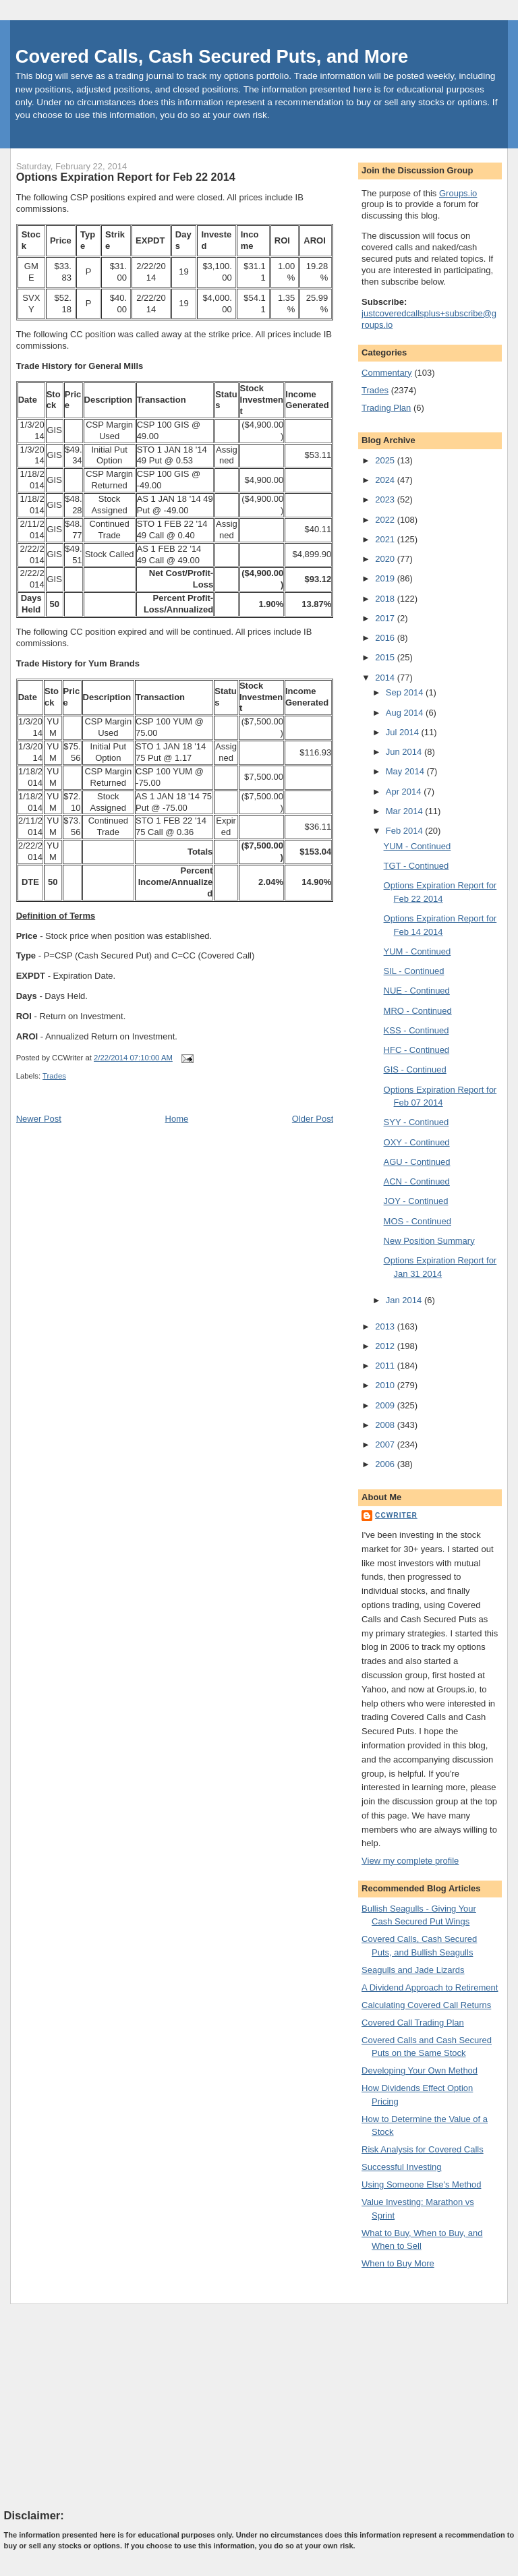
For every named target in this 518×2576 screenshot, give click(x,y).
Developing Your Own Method (420, 2070)
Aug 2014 (406, 713)
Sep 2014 (406, 692)
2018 (386, 599)
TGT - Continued (416, 866)
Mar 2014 (406, 811)
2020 (386, 559)
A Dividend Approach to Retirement (430, 1987)
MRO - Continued (418, 1011)
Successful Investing (402, 2167)
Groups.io (458, 193)
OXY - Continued (417, 1142)
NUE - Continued (417, 990)
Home (177, 1119)
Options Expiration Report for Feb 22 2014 (125, 177)
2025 (386, 460)
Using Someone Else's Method (421, 2184)
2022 (386, 520)
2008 (386, 1425)
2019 (386, 578)
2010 (386, 1385)
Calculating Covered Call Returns (426, 2005)
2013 (386, 1326)
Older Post (312, 1119)
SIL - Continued (414, 971)
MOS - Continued (417, 1221)
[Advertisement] (105, 2406)
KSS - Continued (416, 1030)
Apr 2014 (405, 791)
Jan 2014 (405, 1300)
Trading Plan (386, 408)
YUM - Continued (417, 846)
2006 (386, 1464)
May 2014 (406, 771)
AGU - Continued (417, 1162)
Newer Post (38, 1119)
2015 (386, 657)
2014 (386, 677)
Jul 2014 (404, 732)
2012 (386, 1346)
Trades (54, 1076)
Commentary (386, 373)
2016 (386, 638)
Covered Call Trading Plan (413, 2022)
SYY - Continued (416, 1122)
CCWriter (396, 1515)
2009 (386, 1405)
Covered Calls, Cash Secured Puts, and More (212, 56)
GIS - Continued (415, 1069)
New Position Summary (429, 1241)
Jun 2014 (405, 752)
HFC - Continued (417, 1050)
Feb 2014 (406, 831)
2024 (386, 480)
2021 (386, 539)
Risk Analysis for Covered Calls (423, 2149)
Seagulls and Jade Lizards (413, 1970)
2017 (386, 618)
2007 (386, 1444)
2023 (386, 499)
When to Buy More (398, 2263)
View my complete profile (410, 1861)
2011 (386, 1366)
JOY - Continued (416, 1201)
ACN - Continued (417, 1181)
